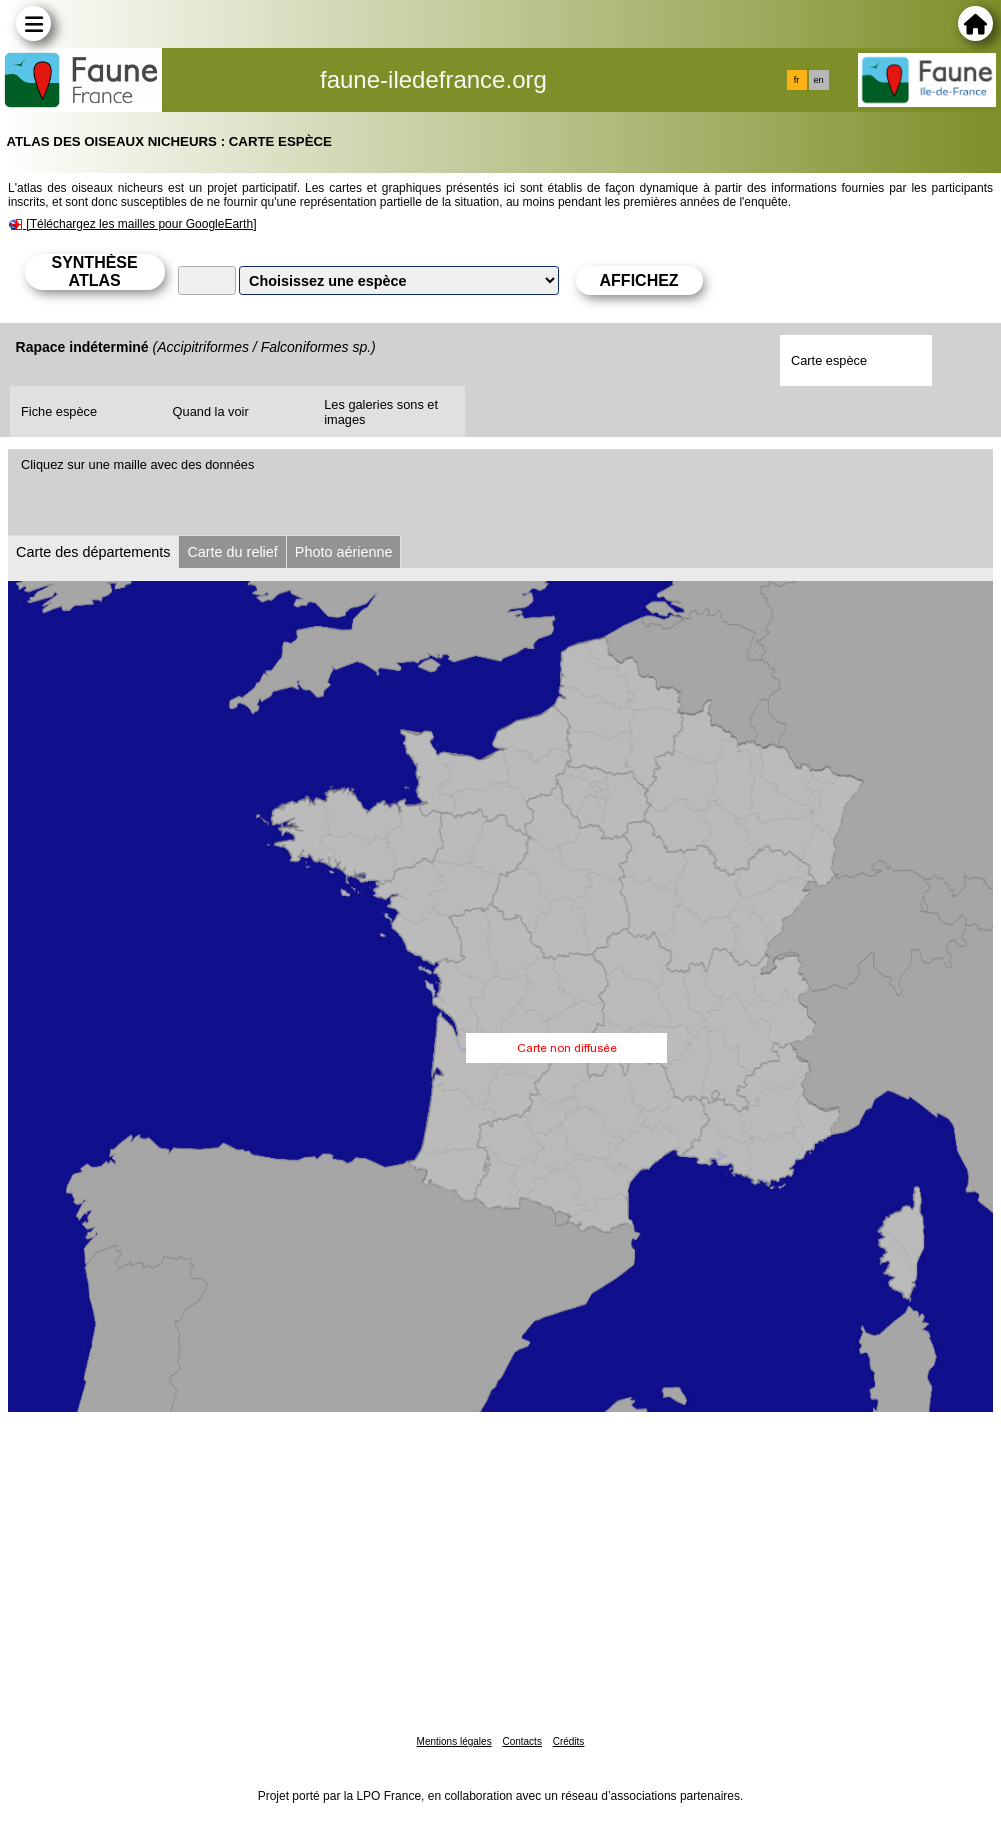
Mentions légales (454, 1741)
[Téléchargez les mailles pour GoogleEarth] (141, 224)
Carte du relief (232, 552)
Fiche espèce (59, 411)
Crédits (569, 1741)
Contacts (521, 1741)
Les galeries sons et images (381, 412)
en (818, 80)
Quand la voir (211, 411)
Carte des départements (93, 552)
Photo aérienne (344, 552)
